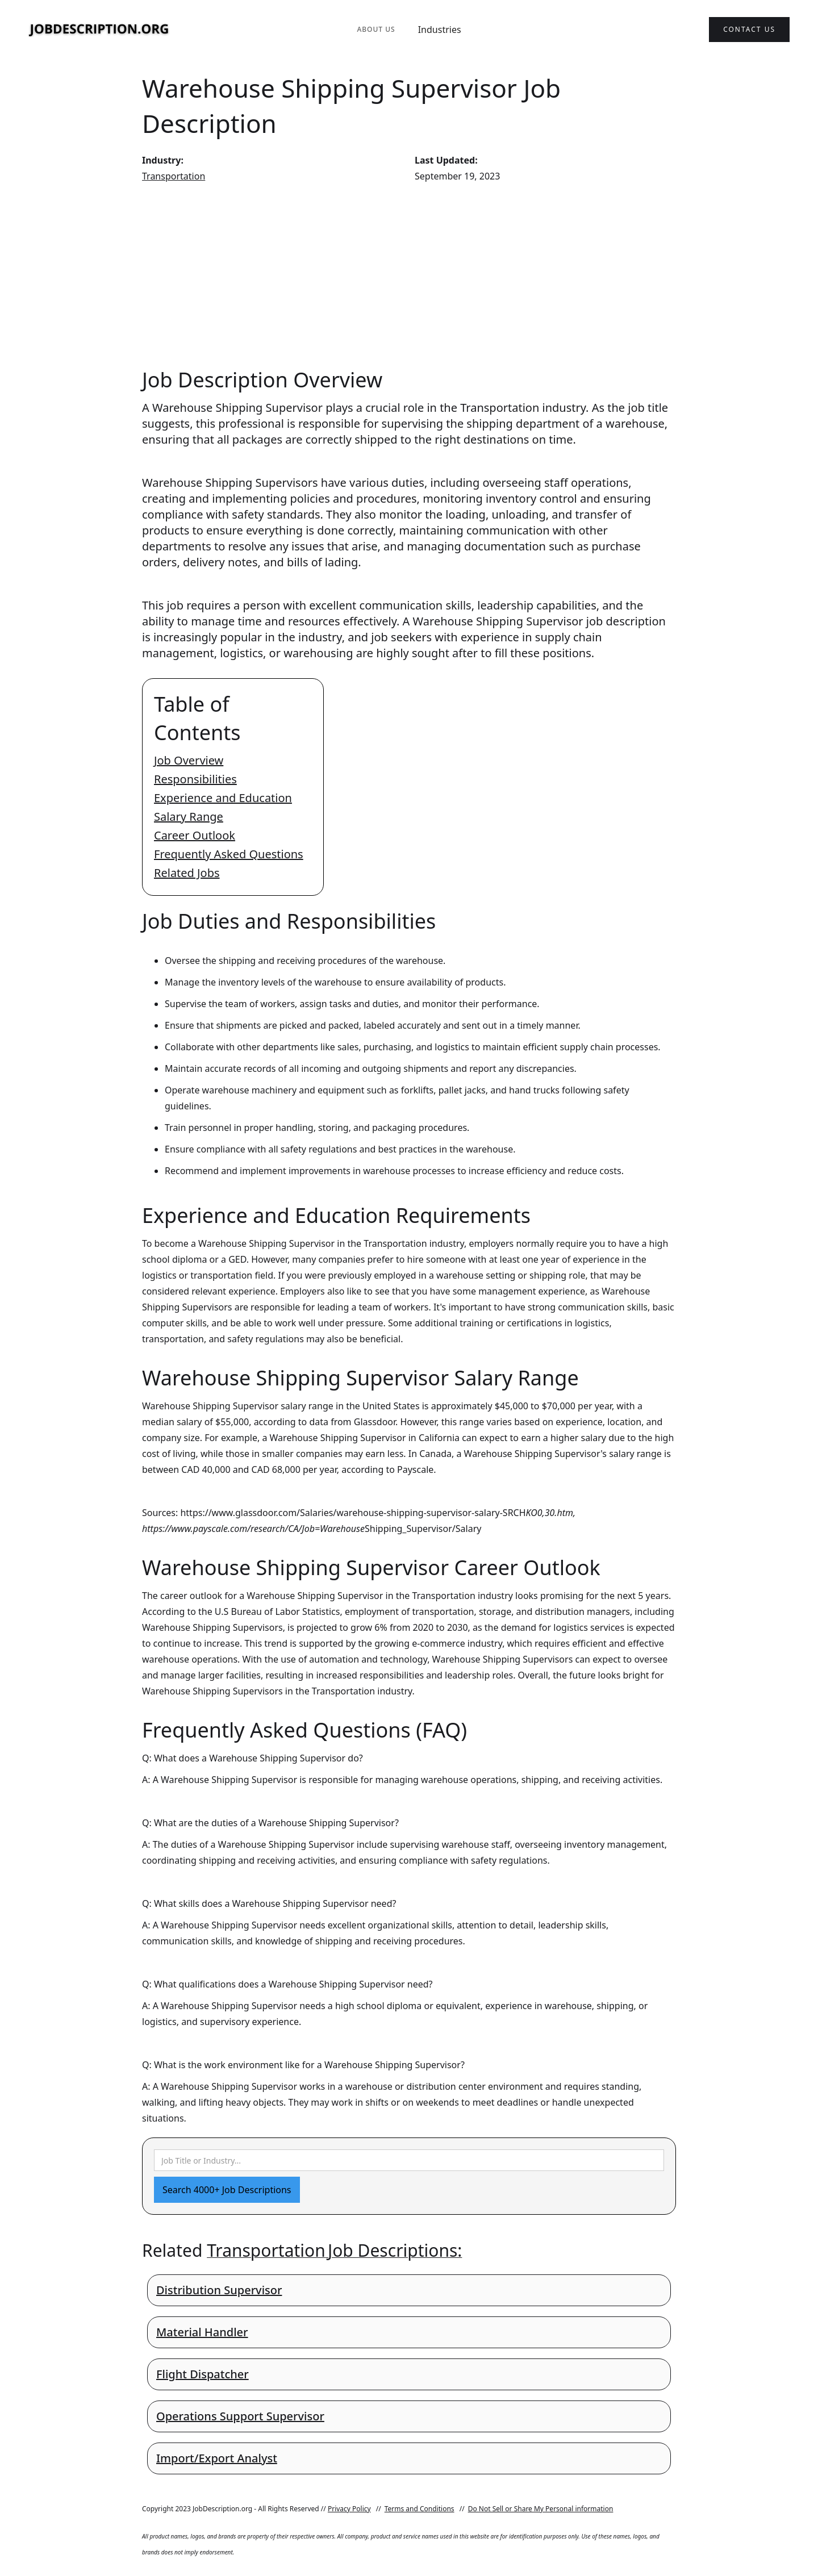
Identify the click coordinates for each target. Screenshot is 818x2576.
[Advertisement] (409, 274)
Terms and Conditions (419, 2509)
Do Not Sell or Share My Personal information (541, 2509)
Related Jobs (187, 872)
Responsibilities (195, 779)
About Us (376, 29)
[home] (99, 30)
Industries (439, 29)
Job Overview (188, 760)
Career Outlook (194, 835)
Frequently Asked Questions (228, 854)
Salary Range (188, 816)
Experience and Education (223, 797)
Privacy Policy (349, 2509)
